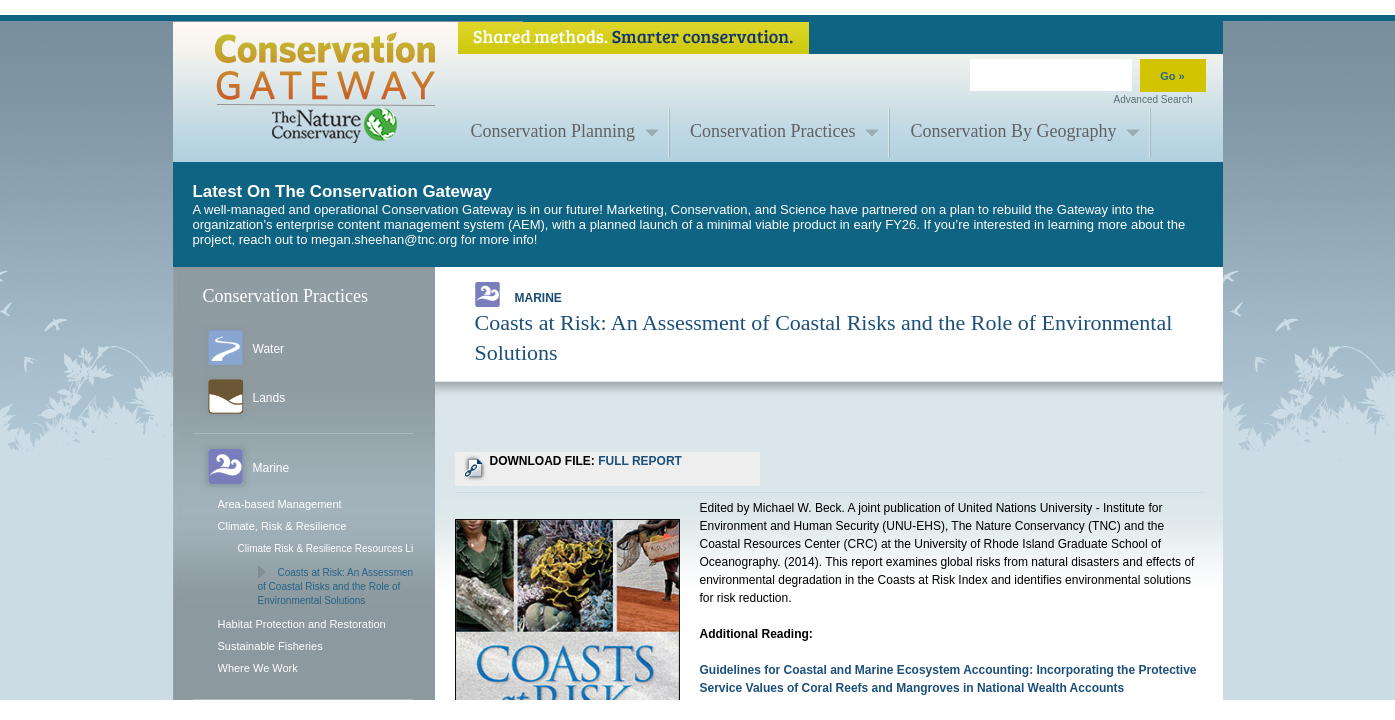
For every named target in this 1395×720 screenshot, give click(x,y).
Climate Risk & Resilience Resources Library (337, 548)
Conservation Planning (553, 131)
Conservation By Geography (1013, 131)
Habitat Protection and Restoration (302, 624)
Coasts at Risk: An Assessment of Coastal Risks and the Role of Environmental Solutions (337, 586)
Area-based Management (280, 504)
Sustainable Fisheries (270, 646)
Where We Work (258, 668)
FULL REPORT (640, 461)
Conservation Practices (772, 131)
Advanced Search (1153, 99)
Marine (518, 294)
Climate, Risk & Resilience (282, 526)
